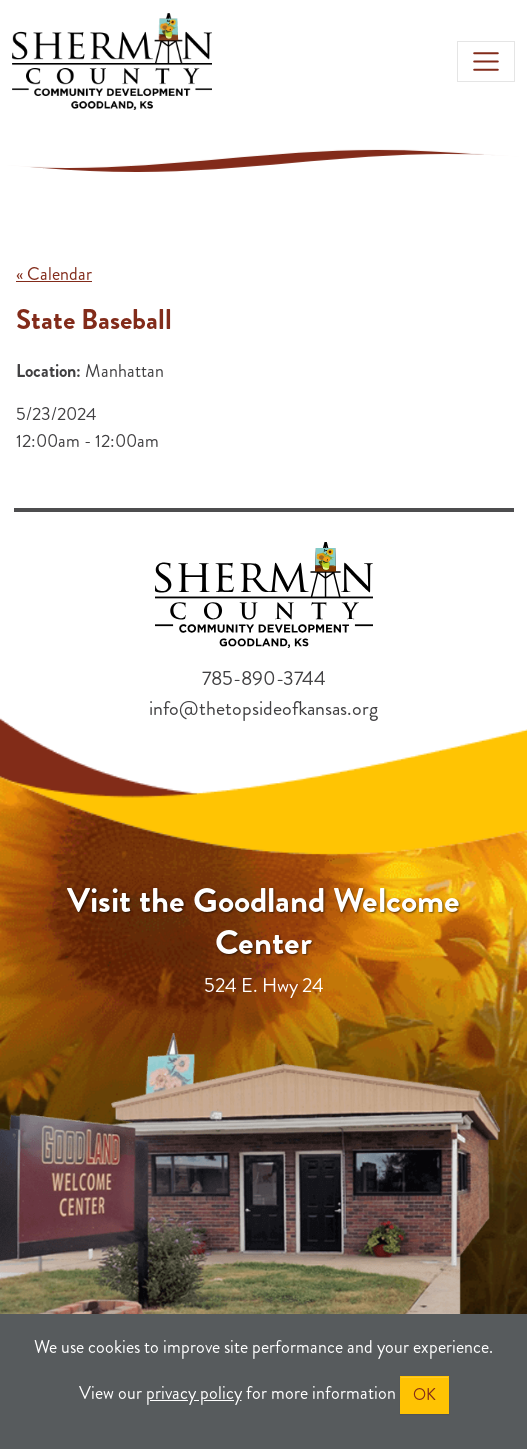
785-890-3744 (264, 678)
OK (424, 1394)
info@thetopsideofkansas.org (263, 708)
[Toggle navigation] (486, 62)
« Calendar (54, 274)
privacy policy (194, 1393)
